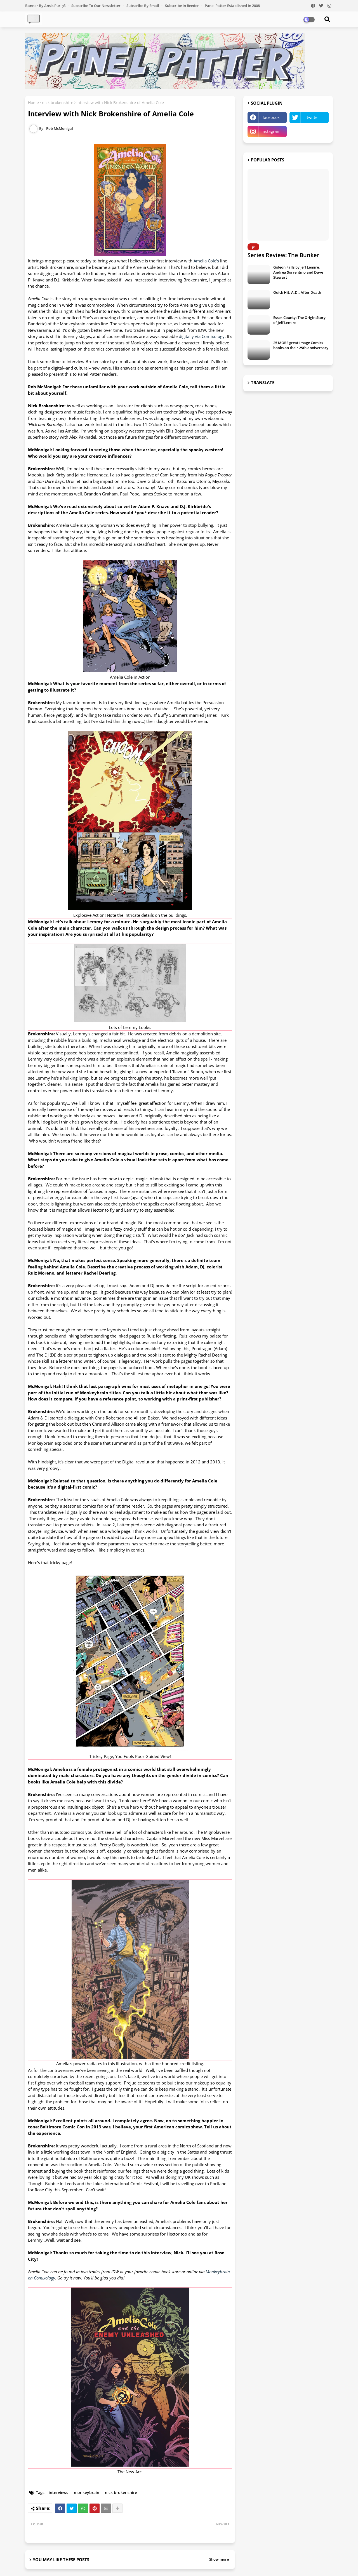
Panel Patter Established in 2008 (232, 5)
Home (33, 102)
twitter (313, 117)
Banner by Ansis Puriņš (45, 5)
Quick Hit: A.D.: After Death (297, 292)
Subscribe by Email (143, 5)
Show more (219, 2559)
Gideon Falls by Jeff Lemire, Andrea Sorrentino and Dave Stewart (298, 272)
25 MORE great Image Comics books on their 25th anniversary (300, 345)
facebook (271, 117)
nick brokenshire (57, 102)
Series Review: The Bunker (283, 255)
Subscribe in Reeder (182, 5)
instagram (271, 131)
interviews (58, 2492)
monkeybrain (86, 2492)
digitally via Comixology (202, 336)
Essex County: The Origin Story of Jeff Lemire (299, 320)
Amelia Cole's (206, 261)
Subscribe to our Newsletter (96, 5)
